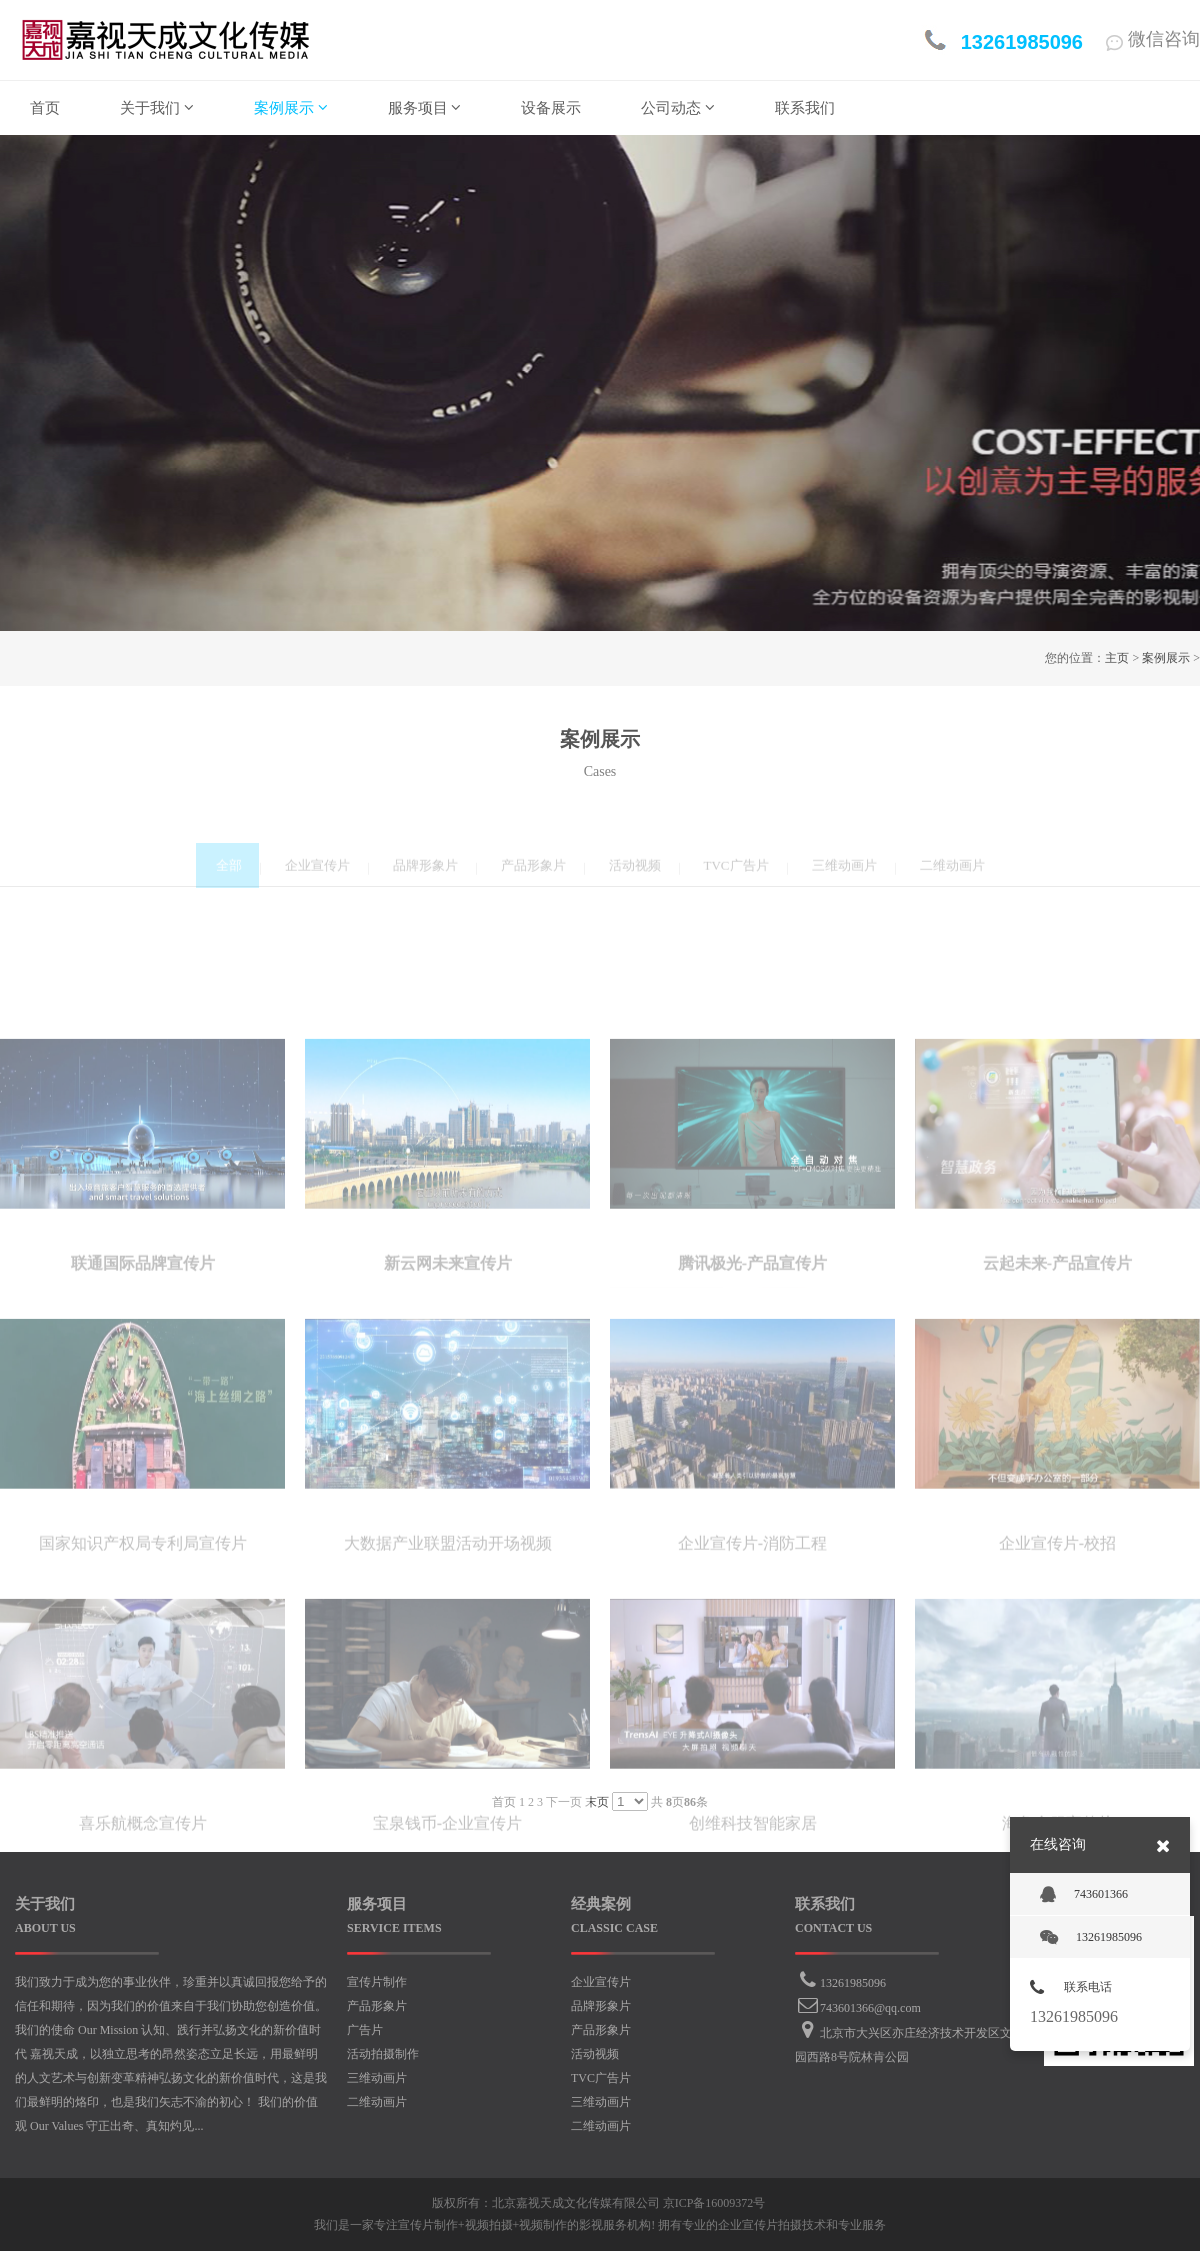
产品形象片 (377, 2006)
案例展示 (1166, 658)
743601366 (1084, 1895)
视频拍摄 (489, 2225)
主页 (1117, 658)
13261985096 (853, 1983)
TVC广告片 (601, 2078)
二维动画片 (377, 2102)
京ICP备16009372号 (714, 2203)
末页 (597, 1802)
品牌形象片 (601, 2006)
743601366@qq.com (870, 2008)
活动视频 (595, 2054)
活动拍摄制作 (383, 2054)
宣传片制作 (377, 1982)
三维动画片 (377, 2078)
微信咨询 (1153, 39)
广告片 (365, 2030)
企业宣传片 (601, 1982)
